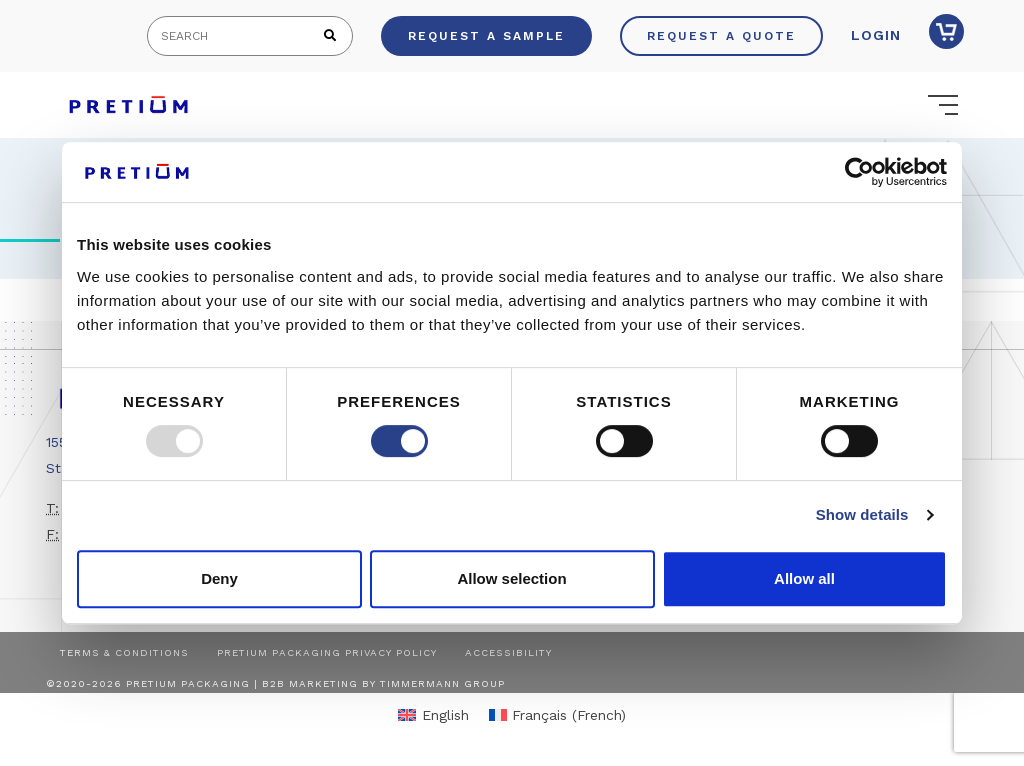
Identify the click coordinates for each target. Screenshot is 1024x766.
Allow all (804, 578)
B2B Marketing (310, 683)
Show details (862, 514)
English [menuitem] (445, 715)
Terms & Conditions (124, 652)
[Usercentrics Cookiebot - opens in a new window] (859, 172)
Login (876, 35)
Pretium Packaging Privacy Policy (327, 652)
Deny (219, 578)
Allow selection (511, 578)
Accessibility (508, 652)
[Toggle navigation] (943, 105)
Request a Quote (721, 36)
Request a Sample (486, 36)
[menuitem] (433, 714)
